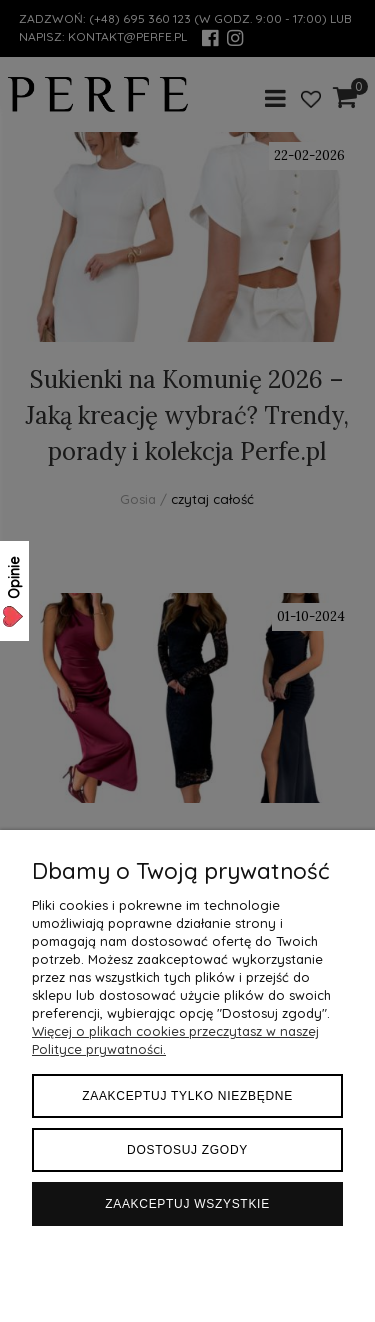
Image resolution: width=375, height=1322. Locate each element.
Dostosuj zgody (187, 1150)
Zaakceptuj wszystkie (187, 1204)
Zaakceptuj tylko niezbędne (187, 1096)
